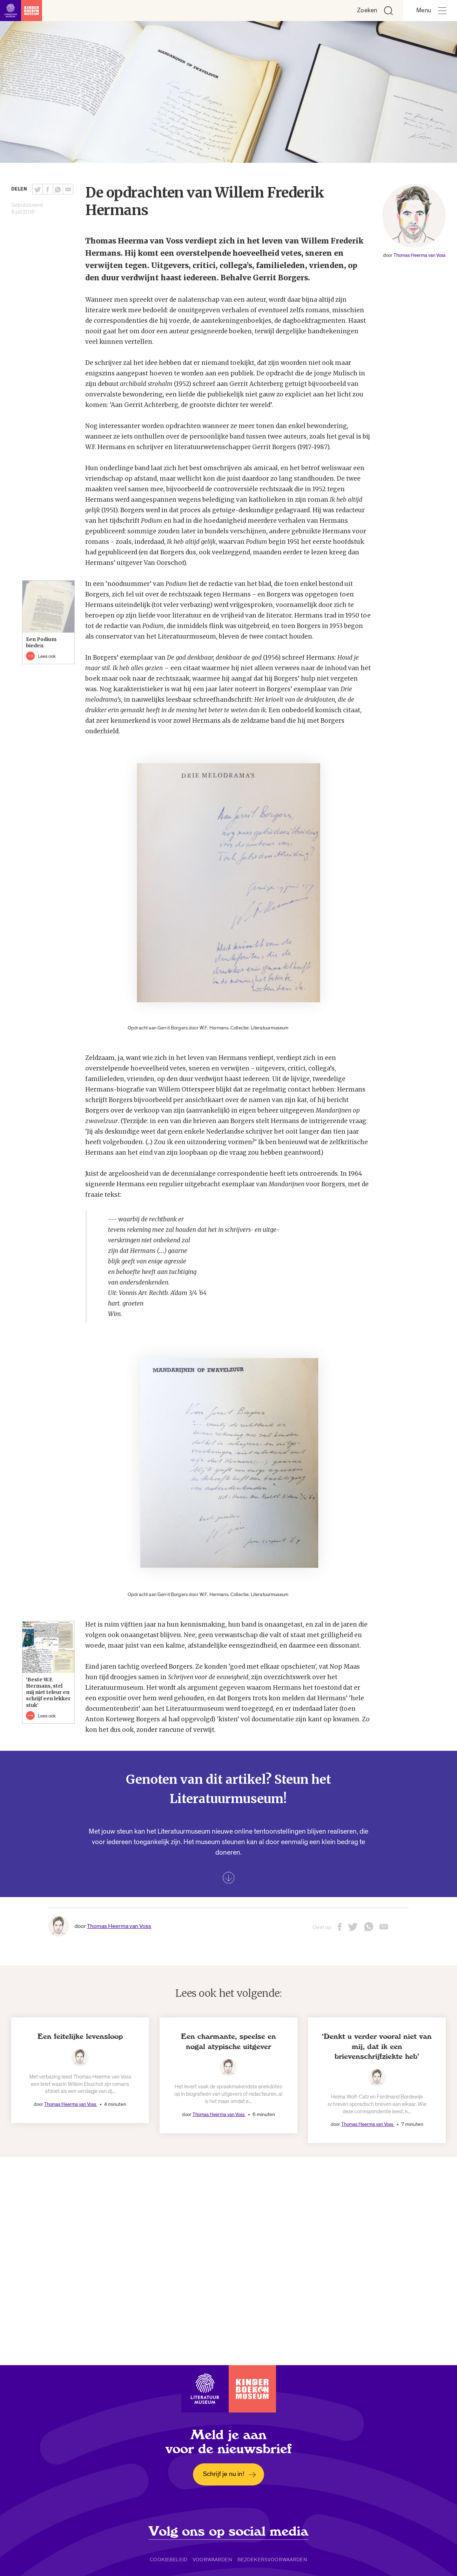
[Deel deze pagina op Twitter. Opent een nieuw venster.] (37, 189)
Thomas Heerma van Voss (419, 255)
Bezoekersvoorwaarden (272, 2559)
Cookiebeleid (168, 2559)
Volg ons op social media (228, 2531)
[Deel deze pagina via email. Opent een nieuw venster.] (383, 1929)
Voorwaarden (212, 2559)
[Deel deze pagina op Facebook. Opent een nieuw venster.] (47, 189)
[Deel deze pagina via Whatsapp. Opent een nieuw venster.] (58, 189)
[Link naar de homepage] (21, 10)
